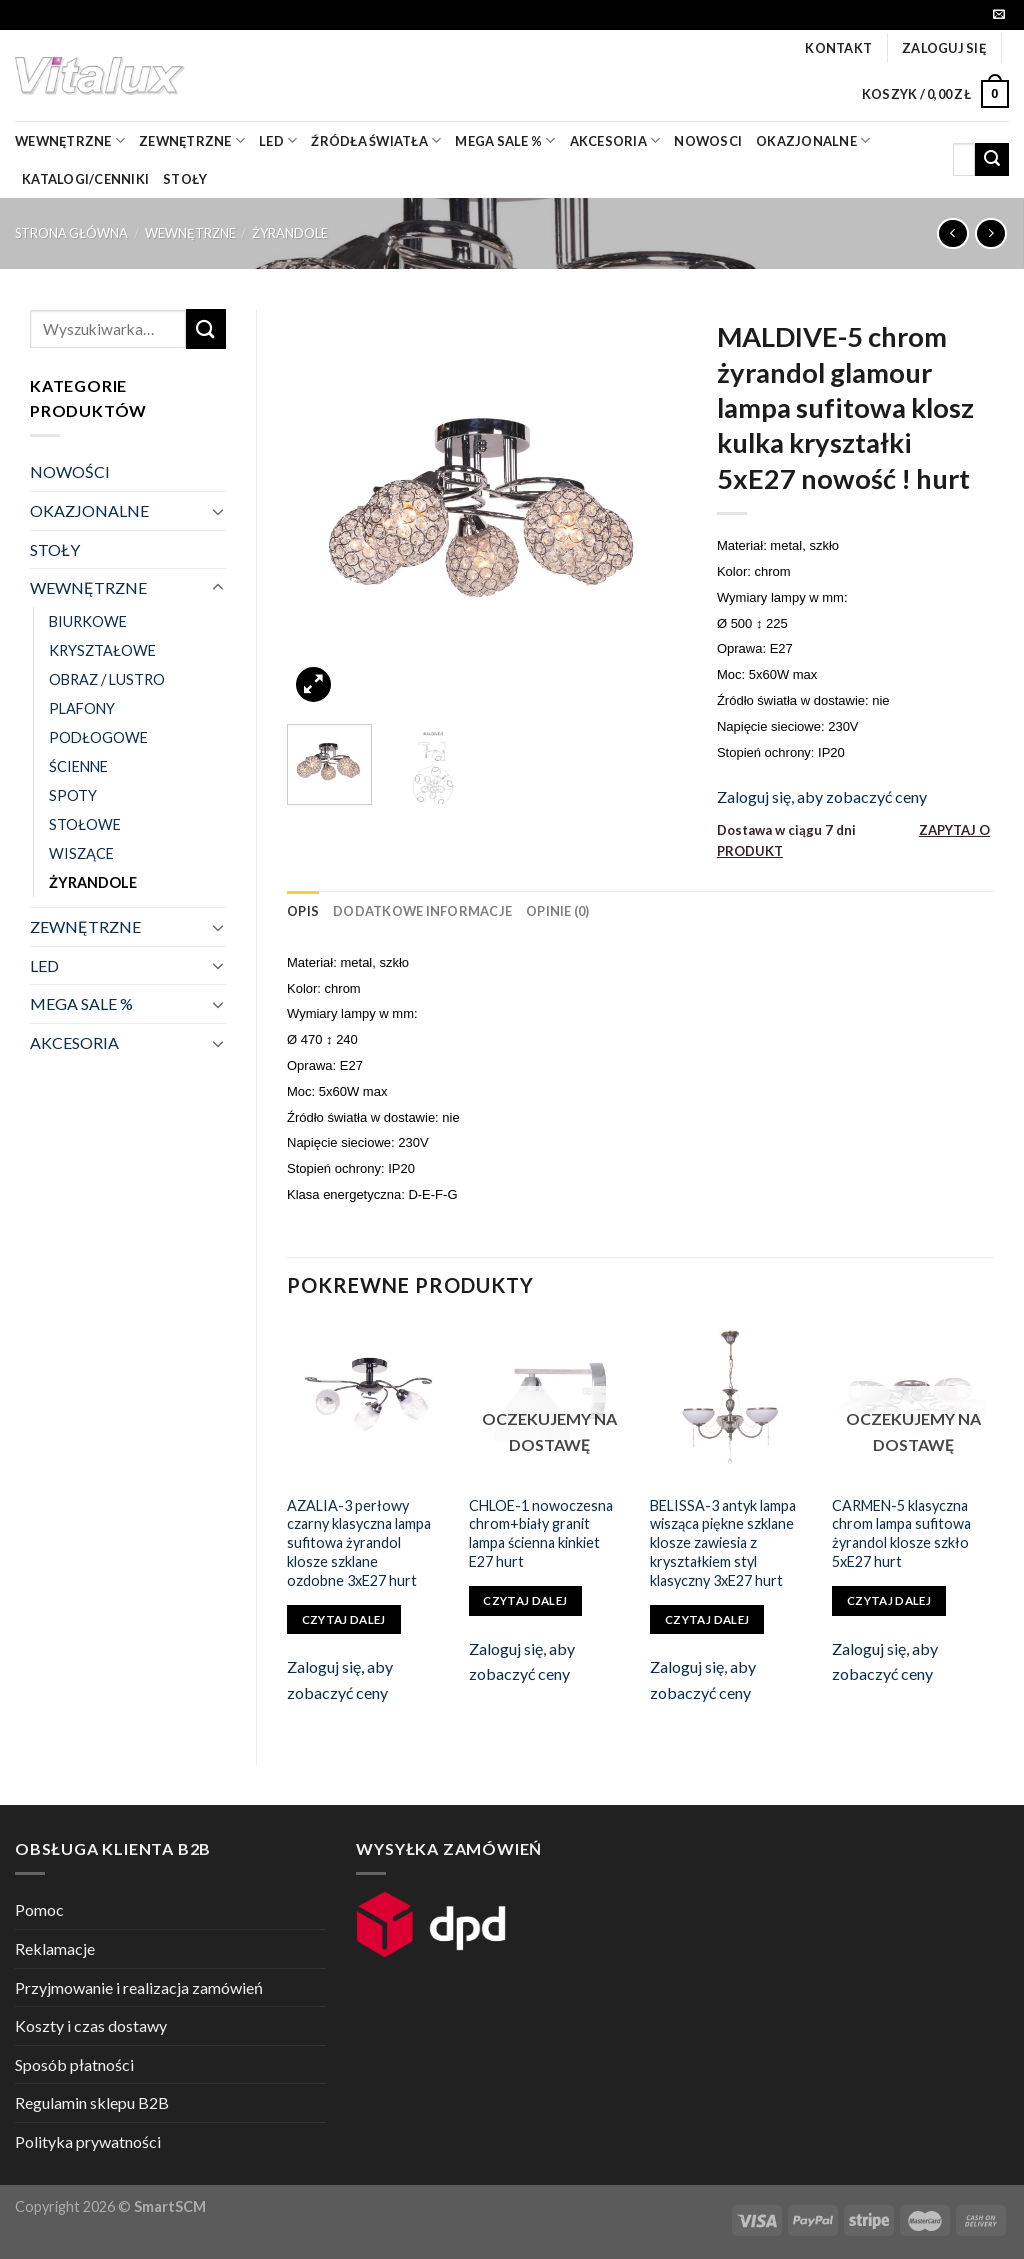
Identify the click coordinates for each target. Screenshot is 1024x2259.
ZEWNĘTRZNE (85, 926)
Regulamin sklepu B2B (92, 2102)
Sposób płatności (74, 2064)
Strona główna (71, 233)
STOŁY (55, 549)
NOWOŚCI (70, 471)
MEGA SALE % (81, 1003)
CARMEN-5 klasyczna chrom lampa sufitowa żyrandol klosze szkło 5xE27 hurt (901, 1533)
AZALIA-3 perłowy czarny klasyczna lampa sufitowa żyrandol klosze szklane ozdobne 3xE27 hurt (359, 1543)
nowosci (708, 141)
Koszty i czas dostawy (91, 2025)
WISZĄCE (81, 853)
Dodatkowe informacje (422, 911)
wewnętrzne (70, 140)
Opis (303, 911)
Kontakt (838, 48)
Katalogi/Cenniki (85, 179)
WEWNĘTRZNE (190, 233)
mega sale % (505, 140)
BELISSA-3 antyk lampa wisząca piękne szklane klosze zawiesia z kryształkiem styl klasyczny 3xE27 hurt (723, 1543)
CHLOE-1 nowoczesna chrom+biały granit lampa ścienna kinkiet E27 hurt (541, 1533)
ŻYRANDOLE (290, 233)
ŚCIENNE (78, 766)
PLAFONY (82, 708)
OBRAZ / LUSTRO (107, 679)
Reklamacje (55, 1948)
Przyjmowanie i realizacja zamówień (139, 1987)
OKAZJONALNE (813, 140)
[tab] (303, 911)
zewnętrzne (192, 140)
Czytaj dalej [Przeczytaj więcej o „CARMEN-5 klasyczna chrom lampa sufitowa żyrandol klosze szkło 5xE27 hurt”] (889, 1600)
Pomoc (39, 1909)
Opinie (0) (558, 911)
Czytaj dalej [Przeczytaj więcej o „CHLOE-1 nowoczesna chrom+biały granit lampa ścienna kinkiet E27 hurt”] (525, 1600)
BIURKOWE (88, 621)
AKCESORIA (74, 1042)
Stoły (185, 179)
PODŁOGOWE (98, 737)
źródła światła (376, 140)
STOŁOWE (85, 824)
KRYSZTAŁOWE (102, 650)
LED (278, 140)
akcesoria (615, 140)
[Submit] (992, 160)
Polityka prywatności (88, 2141)
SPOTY (73, 795)
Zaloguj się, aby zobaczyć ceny (822, 796)
